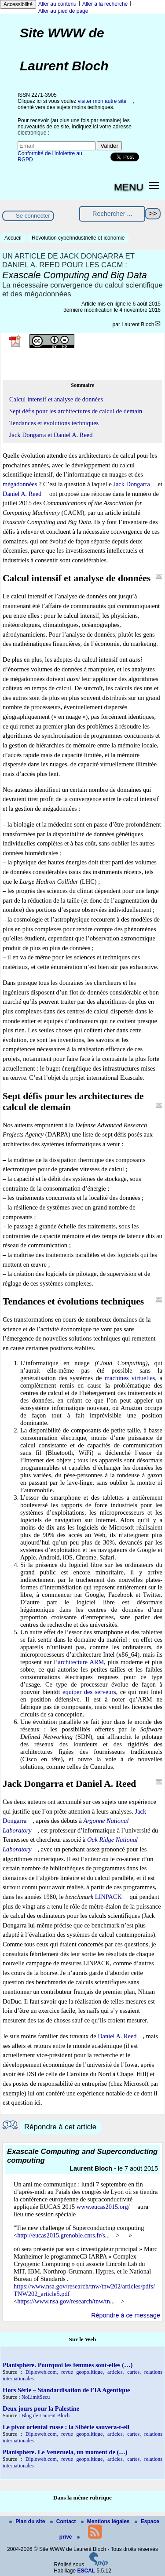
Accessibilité (18, 4)
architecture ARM (81, 1661)
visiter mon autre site (102, 101)
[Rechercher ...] (112, 214)
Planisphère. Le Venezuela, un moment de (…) (65, 2452)
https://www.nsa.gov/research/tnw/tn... (66, 2301)
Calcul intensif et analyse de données (56, 399)
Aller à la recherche (105, 4)
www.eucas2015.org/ (103, 2206)
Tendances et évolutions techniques (54, 422)
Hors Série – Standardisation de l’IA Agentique (66, 2390)
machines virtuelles (130, 1377)
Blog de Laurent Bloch (46, 2415)
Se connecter (33, 215)
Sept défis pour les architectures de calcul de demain (75, 411)
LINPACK (108, 1896)
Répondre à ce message (125, 2315)
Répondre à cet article (60, 2127)
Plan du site (28, 2521)
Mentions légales (106, 2521)
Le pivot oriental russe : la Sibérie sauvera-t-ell (66, 2426)
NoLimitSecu (36, 2397)
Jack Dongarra (131, 484)
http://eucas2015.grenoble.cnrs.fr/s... (63, 2235)
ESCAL (86, 2571)
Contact (63, 2521)
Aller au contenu (57, 4)
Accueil (13, 238)
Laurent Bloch (137, 324)
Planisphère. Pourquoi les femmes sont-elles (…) (67, 2364)
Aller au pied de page (63, 11)
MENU (128, 187)
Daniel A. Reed (22, 493)
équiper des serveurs (89, 1691)
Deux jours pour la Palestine (41, 2408)
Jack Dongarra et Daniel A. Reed (50, 434)
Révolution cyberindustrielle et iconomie (78, 238)
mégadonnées (20, 484)
